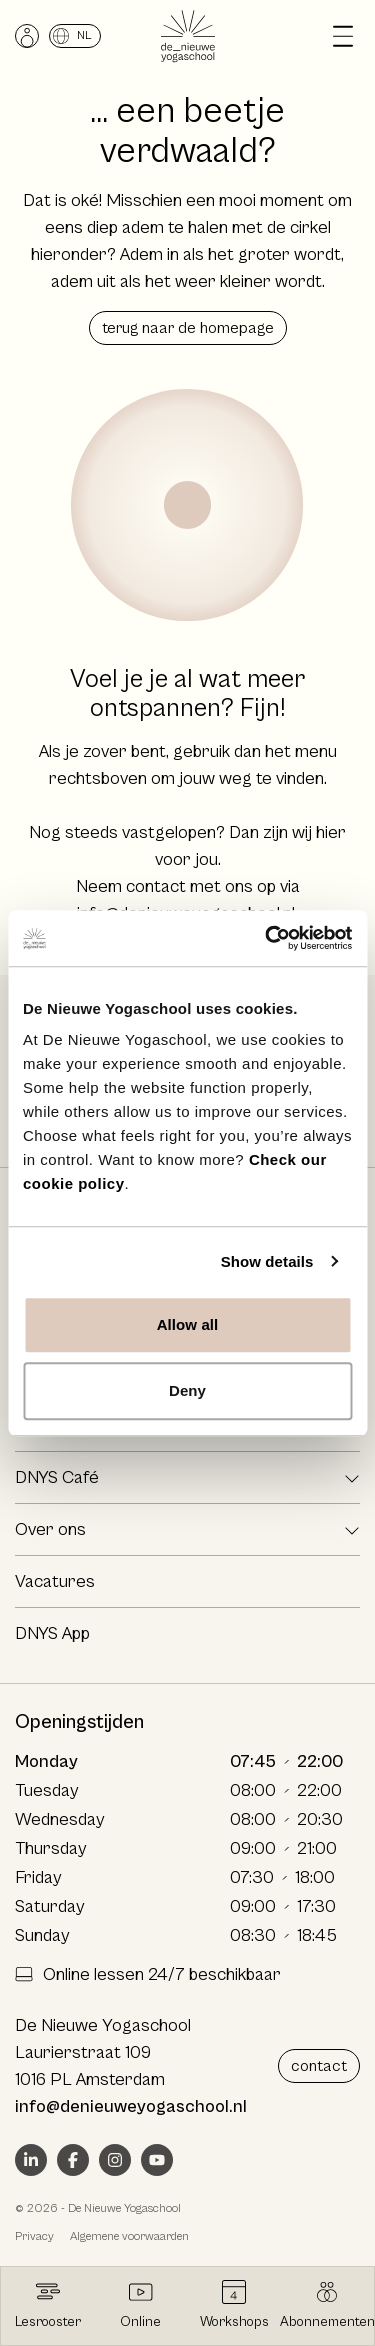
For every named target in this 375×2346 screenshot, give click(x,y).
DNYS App (52, 1633)
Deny (187, 1390)
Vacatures (55, 1581)
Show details (267, 1261)
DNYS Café (57, 1477)
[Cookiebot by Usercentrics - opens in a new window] (267, 938)
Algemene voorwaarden (129, 2236)
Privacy (34, 2236)
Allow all (188, 1324)
